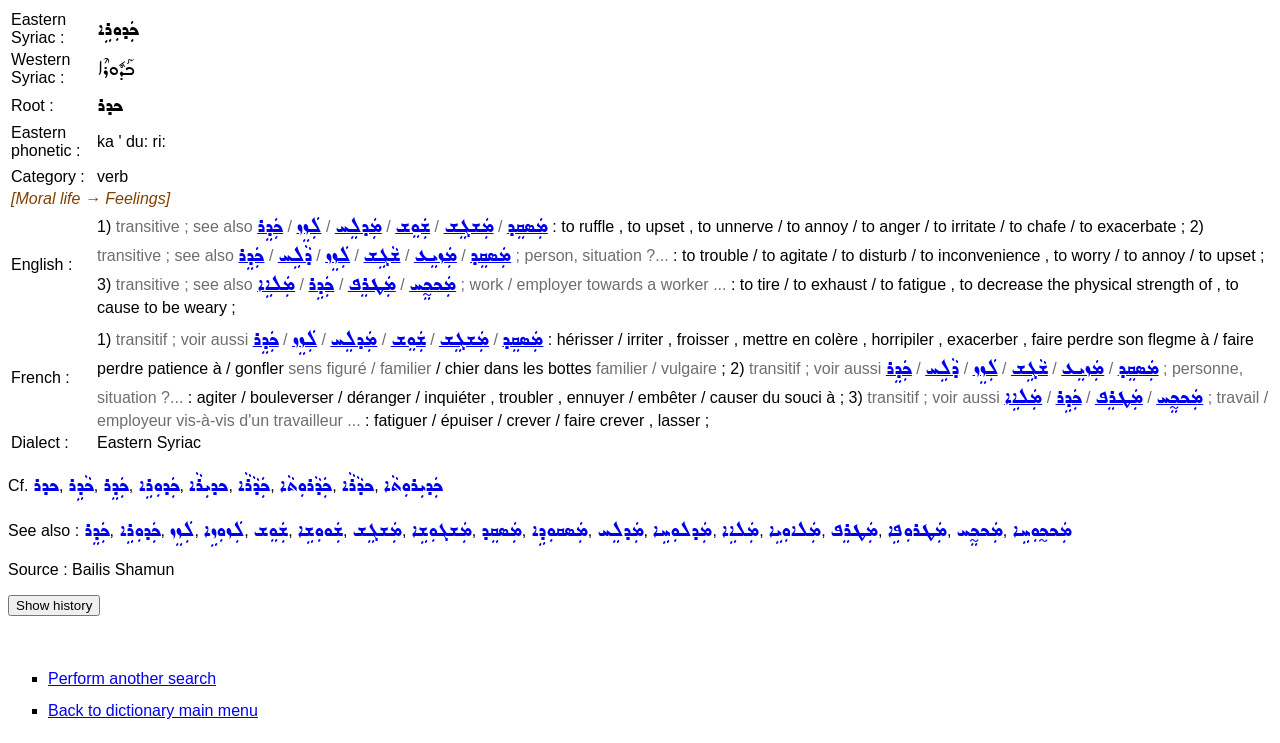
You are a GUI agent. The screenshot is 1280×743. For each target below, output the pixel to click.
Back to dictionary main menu (153, 710)
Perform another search (132, 678)
